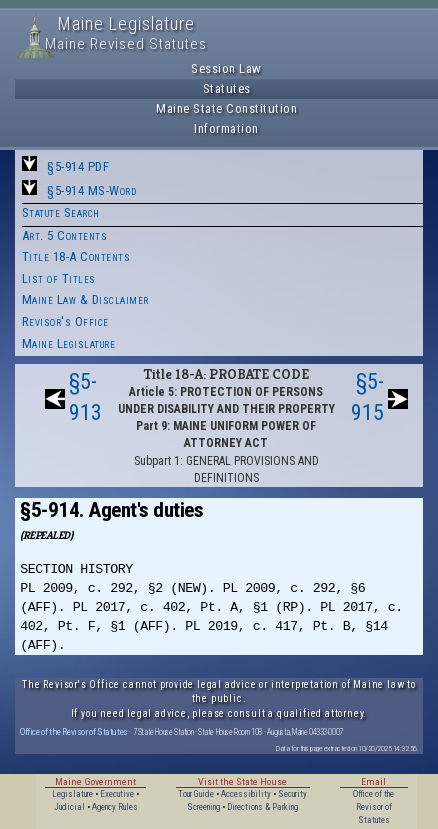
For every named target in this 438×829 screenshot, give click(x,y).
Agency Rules (115, 807)
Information (226, 128)
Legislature (72, 794)
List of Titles (59, 278)
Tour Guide (196, 794)
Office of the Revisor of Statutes (74, 731)
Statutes (227, 88)
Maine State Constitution (226, 108)
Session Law (226, 68)
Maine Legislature (69, 343)
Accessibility (246, 794)
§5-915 (367, 397)
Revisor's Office (65, 321)
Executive (117, 794)
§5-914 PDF (78, 166)
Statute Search (61, 212)
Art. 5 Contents (65, 235)
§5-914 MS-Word (91, 190)
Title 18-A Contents (76, 256)
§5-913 (85, 397)
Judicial (69, 807)
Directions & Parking (262, 807)
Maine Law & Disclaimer (85, 299)
